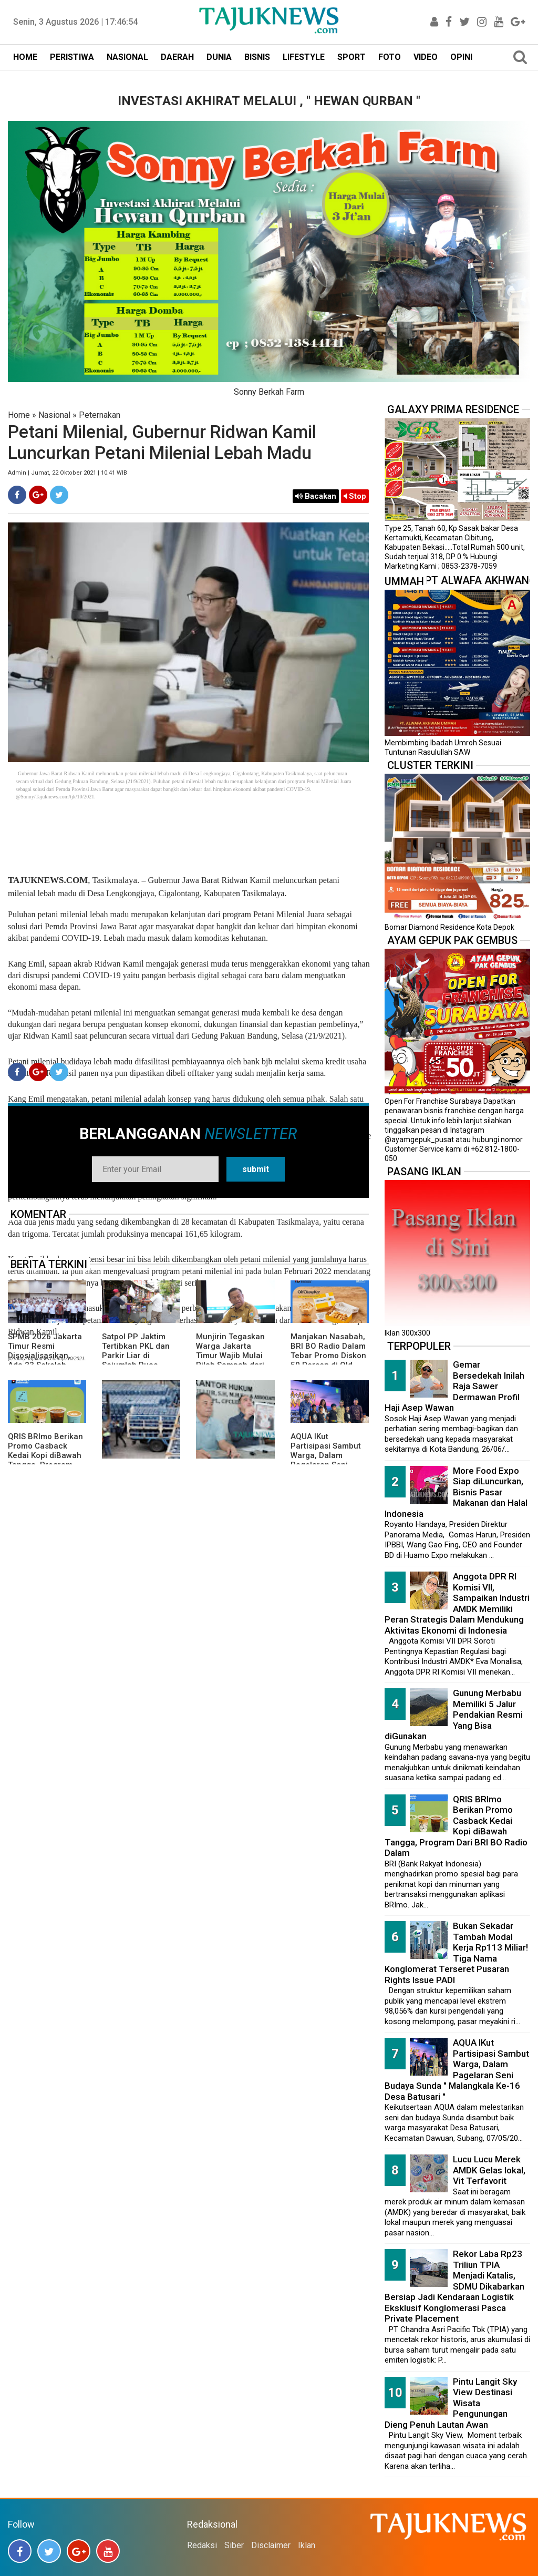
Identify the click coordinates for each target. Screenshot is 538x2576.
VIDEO (425, 57)
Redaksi (202, 2545)
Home (19, 415)
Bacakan (315, 496)
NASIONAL (127, 57)
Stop (355, 496)
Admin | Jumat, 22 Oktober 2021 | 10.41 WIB (67, 472)
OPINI (461, 57)
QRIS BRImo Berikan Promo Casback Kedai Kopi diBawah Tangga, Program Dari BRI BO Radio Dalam (45, 1460)
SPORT (351, 57)
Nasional (54, 415)
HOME (25, 57)
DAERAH (177, 57)
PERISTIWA (72, 57)
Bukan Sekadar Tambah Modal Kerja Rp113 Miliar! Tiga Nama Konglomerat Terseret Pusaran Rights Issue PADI (456, 1953)
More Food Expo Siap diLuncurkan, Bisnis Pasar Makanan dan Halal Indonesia (456, 1492)
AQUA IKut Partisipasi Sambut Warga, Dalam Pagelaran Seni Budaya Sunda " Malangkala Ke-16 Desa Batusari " (457, 2069)
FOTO (389, 57)
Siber (234, 2545)
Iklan (306, 2545)
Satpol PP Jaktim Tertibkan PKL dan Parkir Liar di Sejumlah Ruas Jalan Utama (136, 1355)
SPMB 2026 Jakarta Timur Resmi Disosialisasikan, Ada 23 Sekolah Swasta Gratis (45, 1355)
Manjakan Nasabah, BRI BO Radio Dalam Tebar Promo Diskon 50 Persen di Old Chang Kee (328, 1355)
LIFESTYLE (304, 57)
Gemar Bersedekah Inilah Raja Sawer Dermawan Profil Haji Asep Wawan (454, 1386)
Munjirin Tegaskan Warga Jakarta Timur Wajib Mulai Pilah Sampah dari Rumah (230, 1355)
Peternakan (99, 415)
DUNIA (219, 57)
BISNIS (257, 57)
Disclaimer (271, 2545)
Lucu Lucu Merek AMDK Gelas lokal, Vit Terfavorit (489, 2170)
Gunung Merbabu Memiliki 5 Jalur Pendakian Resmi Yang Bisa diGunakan (454, 1714)
